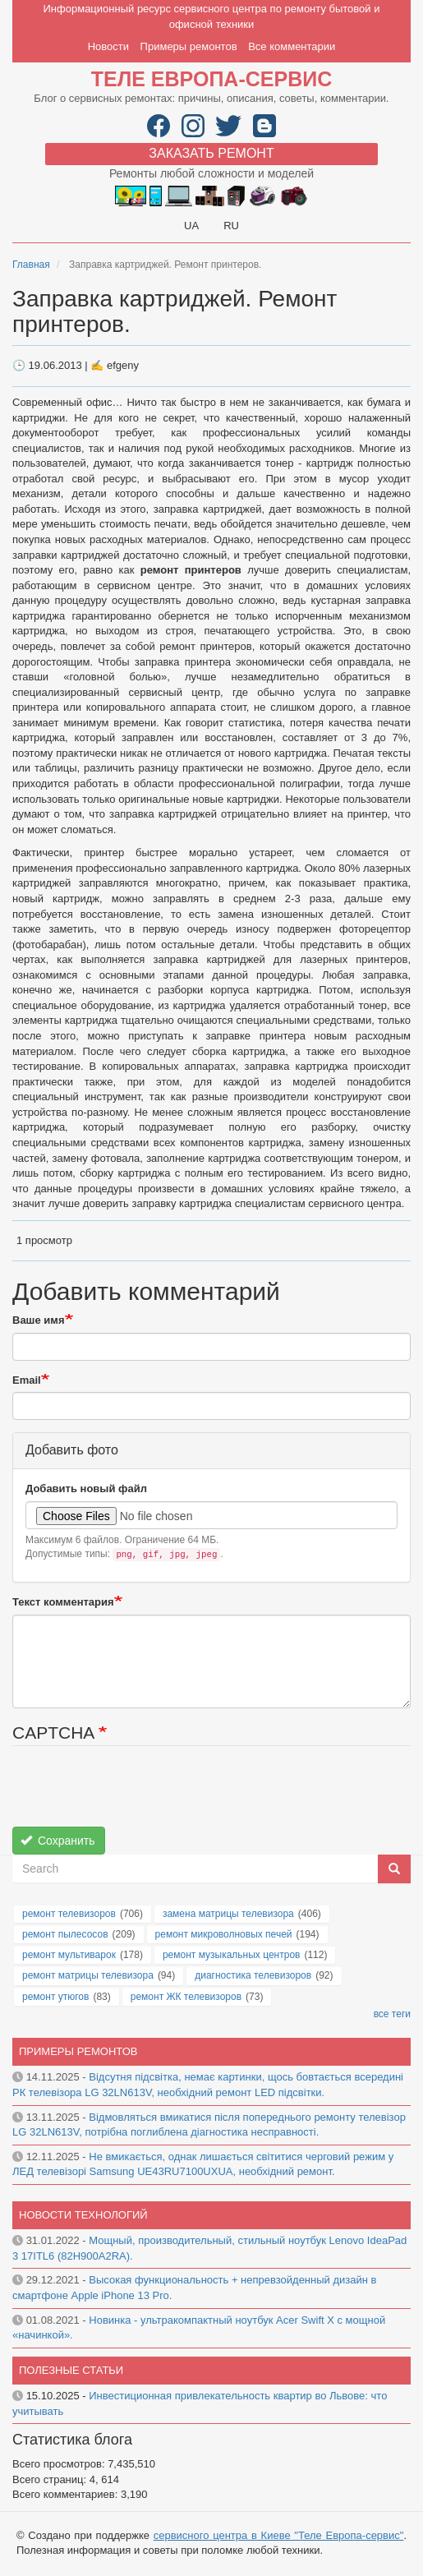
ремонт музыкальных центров (232, 1955)
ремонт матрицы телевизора (88, 1975)
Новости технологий (83, 2215)
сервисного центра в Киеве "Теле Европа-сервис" (279, 2535)
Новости (108, 46)
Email (26, 1380)
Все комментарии (291, 46)
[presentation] (137, 1795)
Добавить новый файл (86, 1488)
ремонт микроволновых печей (223, 1934)
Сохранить (58, 1840)
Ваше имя (38, 1320)
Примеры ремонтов (188, 46)
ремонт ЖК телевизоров (186, 1996)
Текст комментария (63, 1602)
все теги (392, 2014)
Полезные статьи (71, 2370)
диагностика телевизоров (253, 1975)
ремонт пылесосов (65, 1934)
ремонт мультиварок (69, 1955)
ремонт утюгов (55, 1996)
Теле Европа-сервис (211, 78)
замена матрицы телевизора (228, 1913)
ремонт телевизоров (69, 1913)
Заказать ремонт (211, 153)
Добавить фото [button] (71, 1450)
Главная (31, 264)
